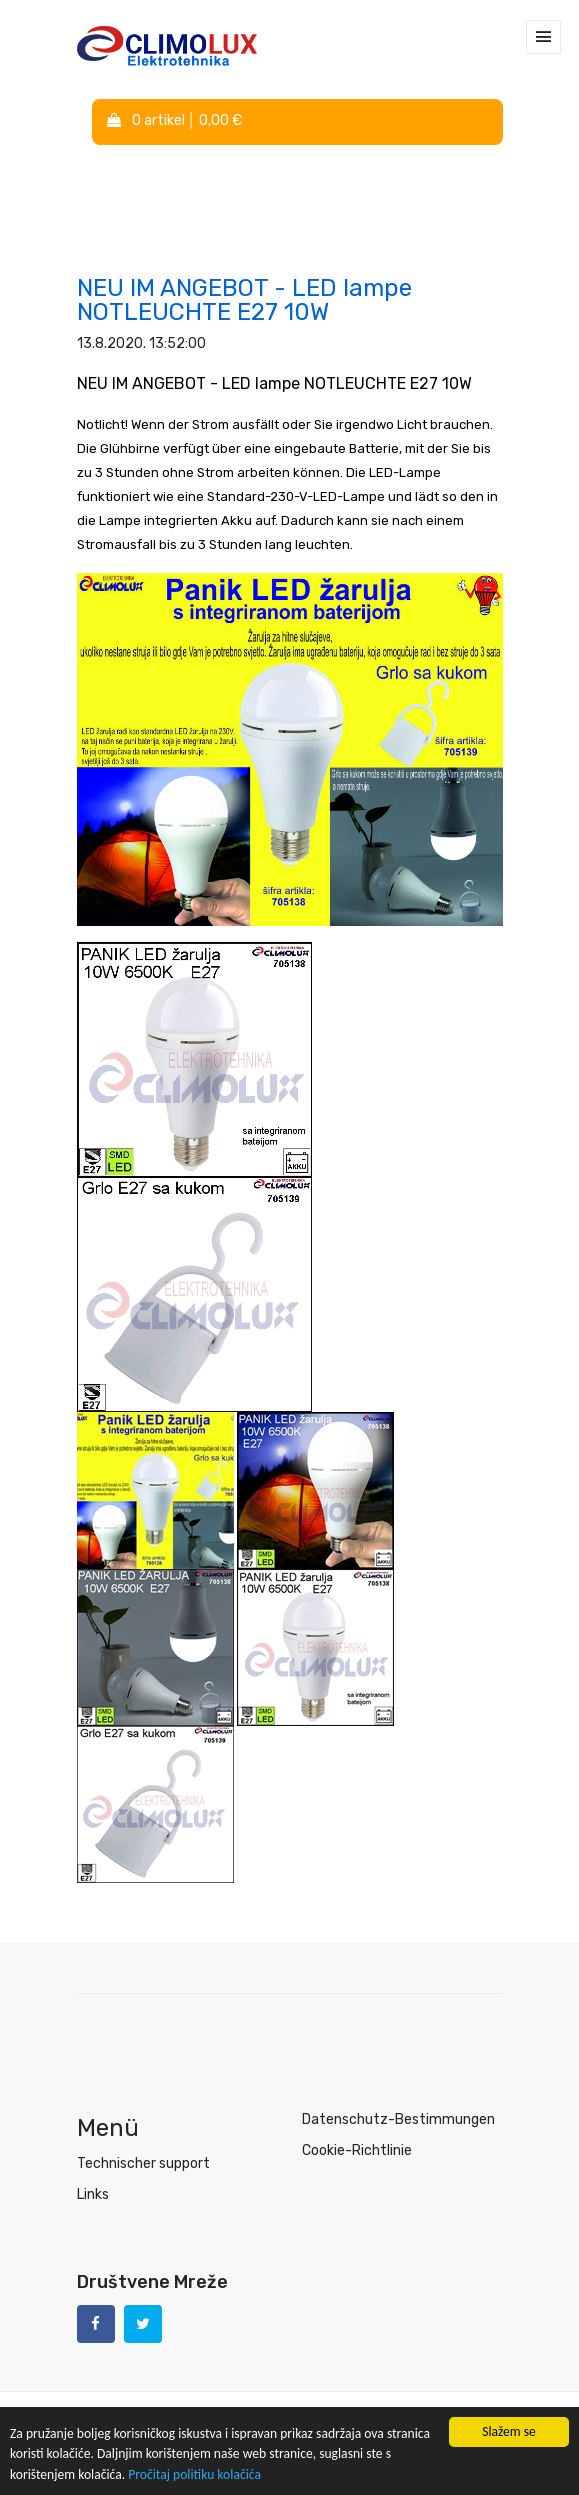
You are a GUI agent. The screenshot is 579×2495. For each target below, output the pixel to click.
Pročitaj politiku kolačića (194, 2475)
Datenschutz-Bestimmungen (398, 2119)
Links (93, 2194)
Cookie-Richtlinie (357, 2150)
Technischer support (143, 2163)
